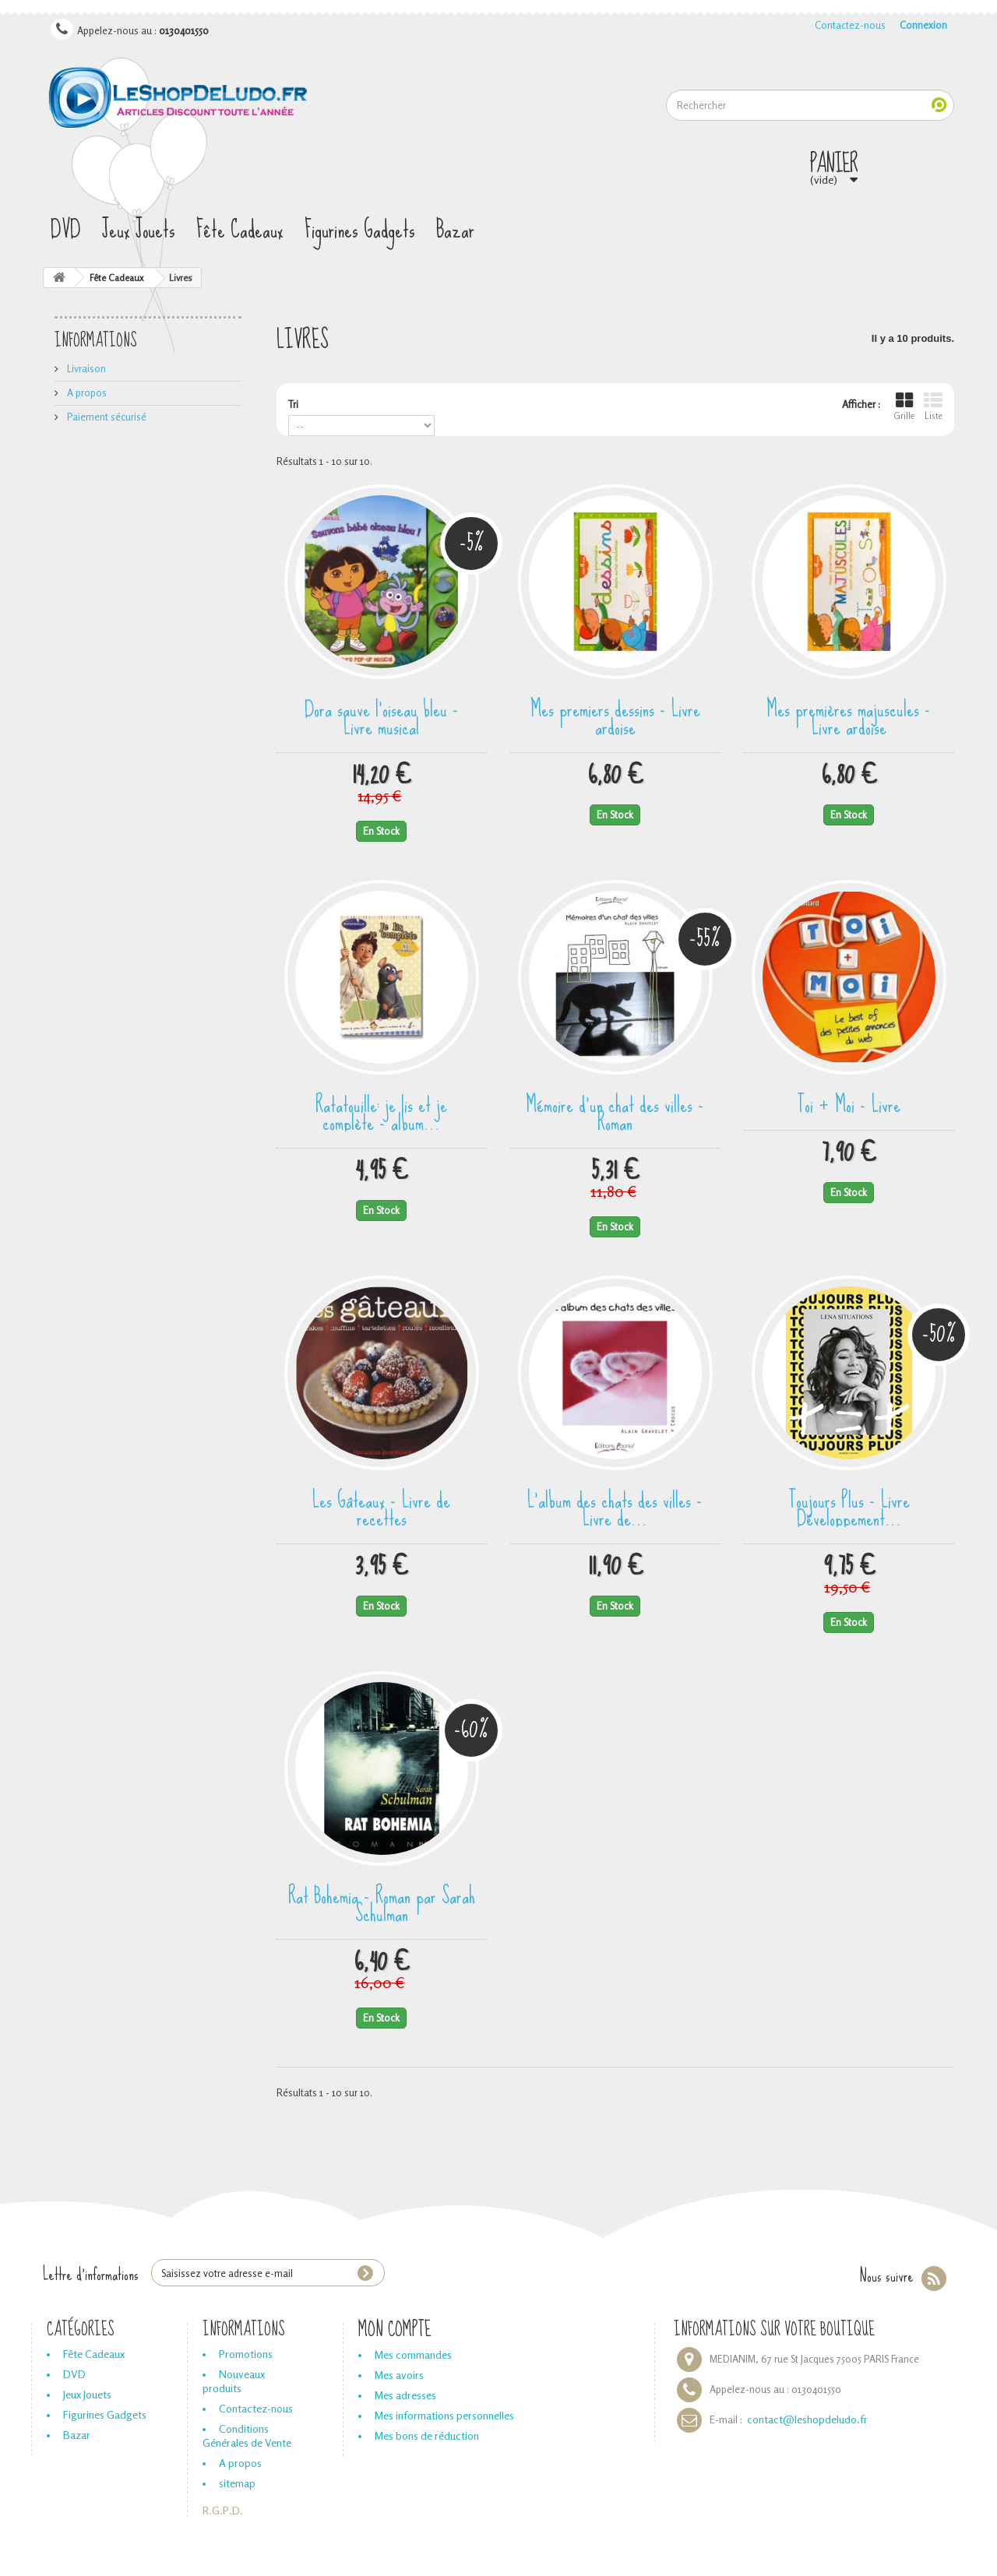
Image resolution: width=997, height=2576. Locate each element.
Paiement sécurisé (105, 416)
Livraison (85, 368)
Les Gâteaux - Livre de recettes (381, 1507)
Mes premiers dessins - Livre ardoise (615, 716)
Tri (293, 404)
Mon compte (395, 2330)
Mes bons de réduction (427, 2435)
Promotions (246, 2353)
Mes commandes (413, 2354)
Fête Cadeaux (240, 230)
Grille (904, 406)
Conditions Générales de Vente (247, 2435)
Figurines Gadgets (360, 230)
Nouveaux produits (234, 2381)
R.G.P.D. (223, 2510)
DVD (66, 230)
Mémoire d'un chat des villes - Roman (615, 1111)
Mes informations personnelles (444, 2415)
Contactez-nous (850, 25)
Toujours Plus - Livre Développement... (849, 1507)
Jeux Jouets (138, 230)
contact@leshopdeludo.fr (807, 2419)
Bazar (455, 230)
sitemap (237, 2483)
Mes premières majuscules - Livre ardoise (848, 716)
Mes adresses (405, 2395)
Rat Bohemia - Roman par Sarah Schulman (381, 1903)
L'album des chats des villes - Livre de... (615, 1507)
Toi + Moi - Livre (848, 1103)
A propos (86, 392)
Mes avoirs (399, 2374)
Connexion (923, 25)
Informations (96, 341)
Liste (933, 406)
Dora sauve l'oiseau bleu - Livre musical (382, 716)
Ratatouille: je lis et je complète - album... (381, 1111)
